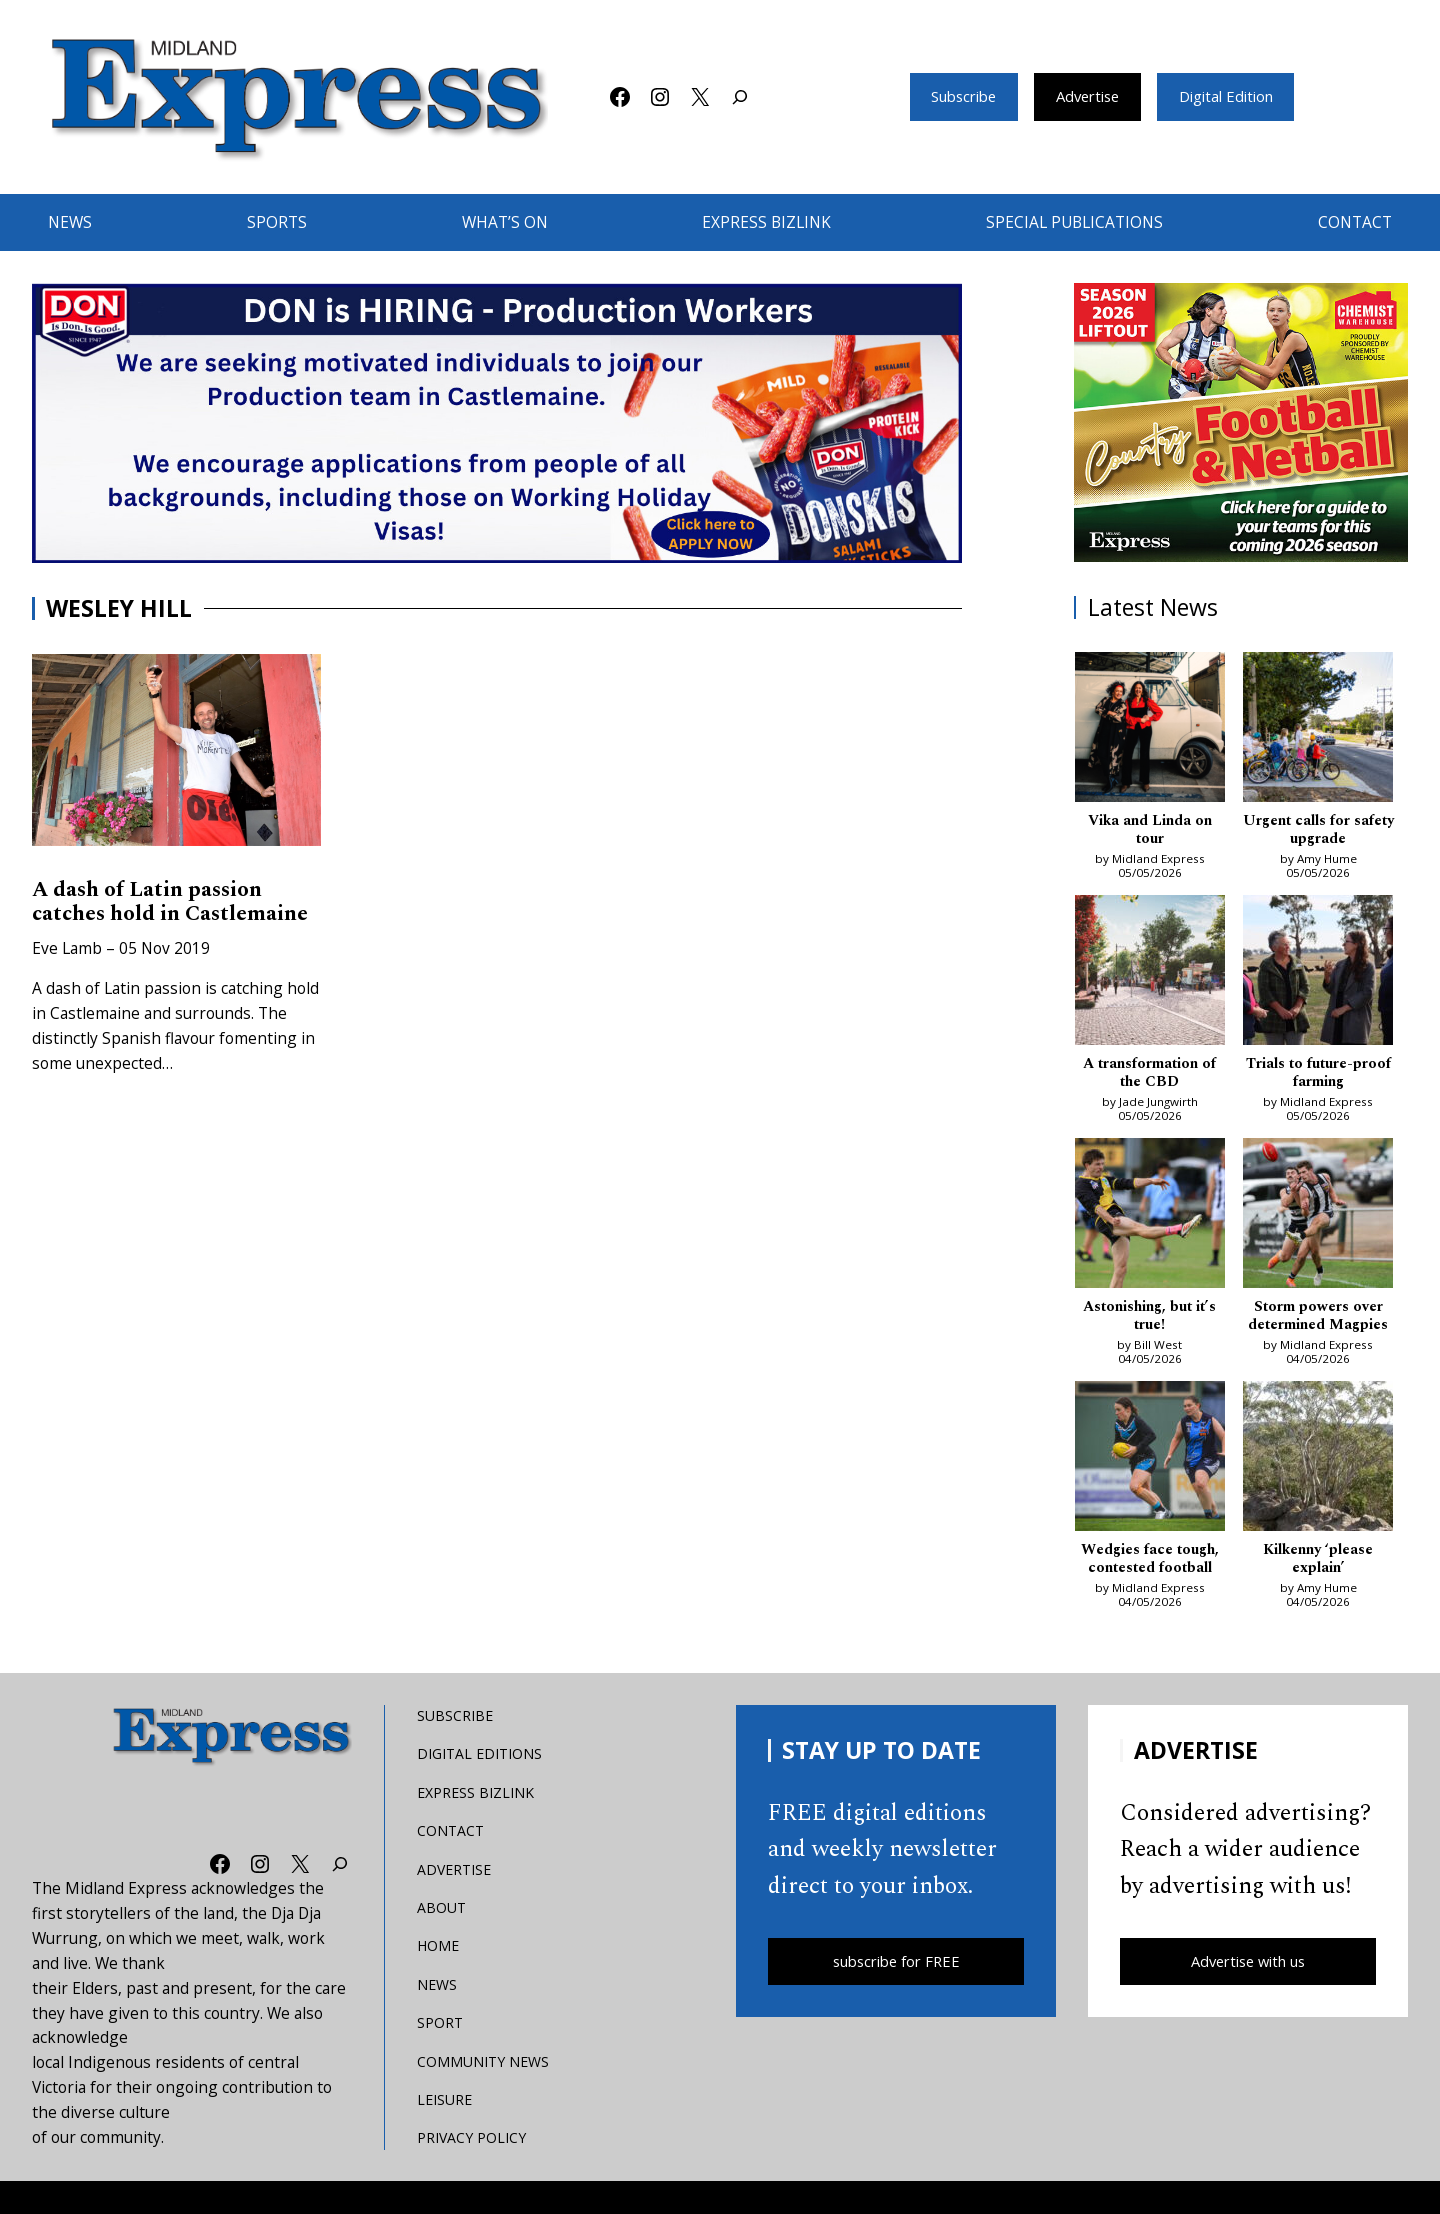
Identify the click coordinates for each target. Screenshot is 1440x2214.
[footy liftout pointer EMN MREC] (1241, 422)
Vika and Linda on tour (1150, 831)
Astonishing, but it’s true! (1150, 1322)
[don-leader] (497, 423)
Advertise (1087, 97)
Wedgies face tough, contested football (1149, 1586)
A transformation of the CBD (1150, 1076)
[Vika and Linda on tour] (1150, 730)
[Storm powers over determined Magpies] (1318, 1221)
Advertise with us (1248, 1990)
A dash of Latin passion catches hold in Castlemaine (155, 918)
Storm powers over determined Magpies (1318, 1332)
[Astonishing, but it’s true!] (1150, 1221)
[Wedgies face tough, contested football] (1150, 1485)
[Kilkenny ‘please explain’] (1318, 1485)
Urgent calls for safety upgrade (1318, 831)
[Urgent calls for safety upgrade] (1318, 730)
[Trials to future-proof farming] (1318, 976)
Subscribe (953, 97)
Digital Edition (1235, 97)
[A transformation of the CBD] (1150, 976)
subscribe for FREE (896, 1990)
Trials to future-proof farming (1318, 1076)
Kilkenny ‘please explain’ (1318, 1586)
